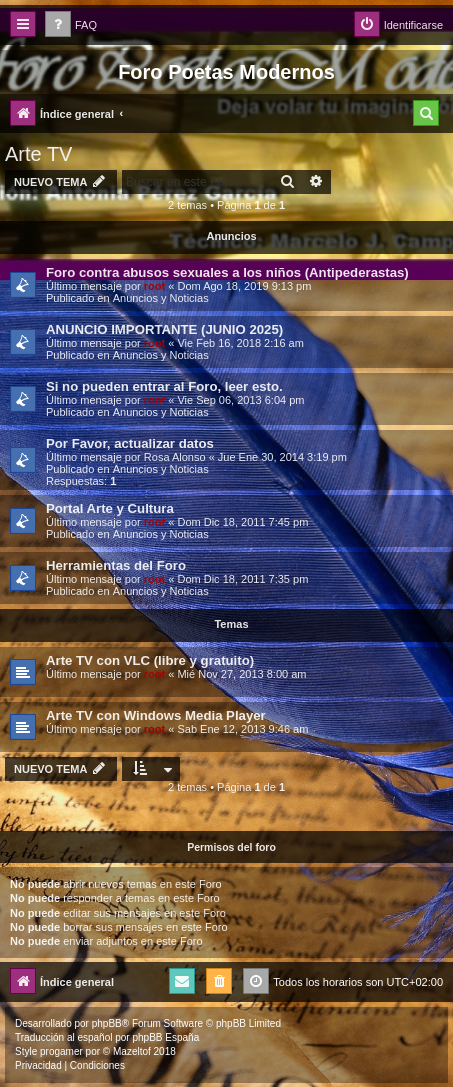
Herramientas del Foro (116, 565)
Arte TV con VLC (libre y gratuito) (150, 660)
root (154, 286)
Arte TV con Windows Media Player (156, 715)
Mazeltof (132, 1051)
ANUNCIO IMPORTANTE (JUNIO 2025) (164, 329)
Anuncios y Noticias (161, 298)
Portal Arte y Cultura (110, 508)
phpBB (107, 1023)
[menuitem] (71, 25)
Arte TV (38, 154)
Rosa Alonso (175, 457)
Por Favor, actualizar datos (130, 443)
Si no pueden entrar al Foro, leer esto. (164, 386)
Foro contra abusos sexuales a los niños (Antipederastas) (227, 272)
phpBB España (165, 1037)
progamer (61, 1051)
